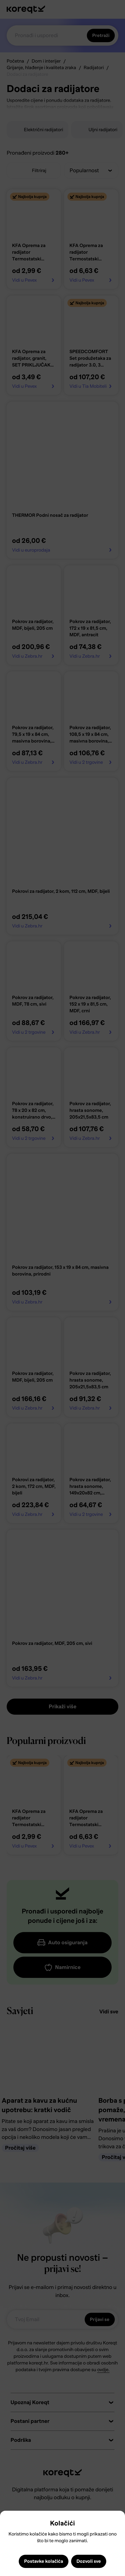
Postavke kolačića (43, 2561)
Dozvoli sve (88, 2561)
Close (8, 2520)
